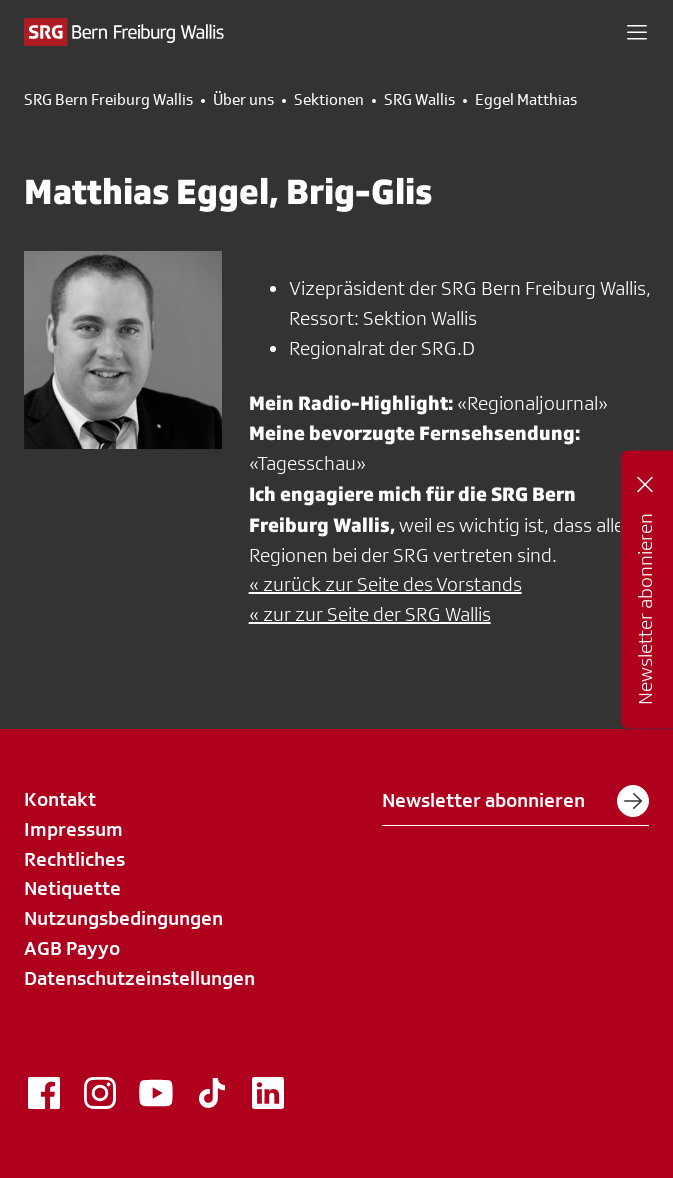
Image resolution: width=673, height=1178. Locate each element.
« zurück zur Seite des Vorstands (385, 584)
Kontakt (60, 799)
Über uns (243, 100)
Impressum (73, 829)
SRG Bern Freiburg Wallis (108, 100)
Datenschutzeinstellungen (139, 978)
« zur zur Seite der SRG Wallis (370, 614)
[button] (637, 32)
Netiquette (72, 888)
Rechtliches (74, 859)
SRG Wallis (419, 100)
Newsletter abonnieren (515, 801)
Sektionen (329, 100)
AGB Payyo (72, 948)
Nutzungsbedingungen (123, 918)
